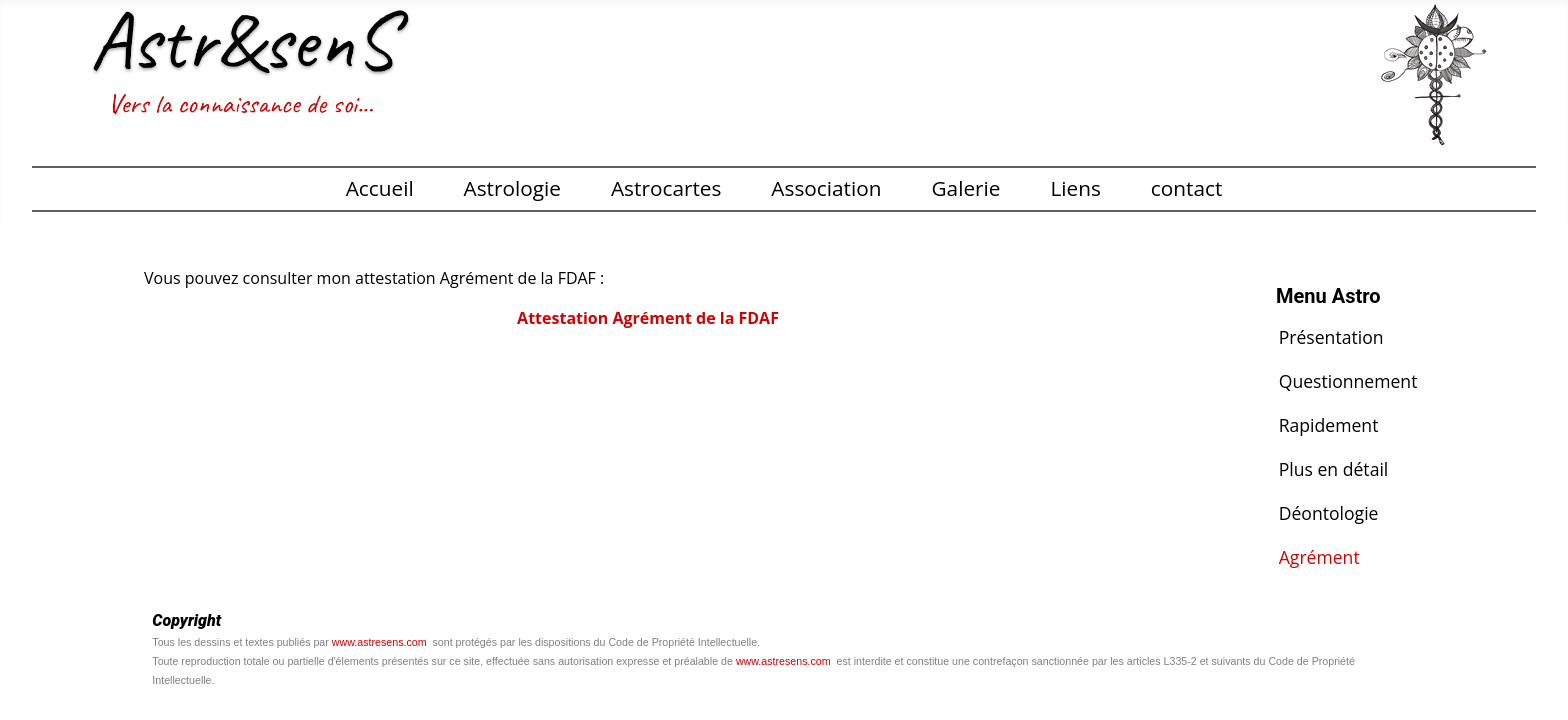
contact (1187, 188)
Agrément (1319, 557)
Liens (1075, 188)
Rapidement (1329, 425)
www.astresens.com (379, 642)
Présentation (1331, 337)
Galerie (965, 188)
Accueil (380, 188)
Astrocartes (666, 188)
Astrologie (512, 188)
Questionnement (1348, 381)
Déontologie (1329, 513)
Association (826, 188)
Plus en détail (1334, 469)
